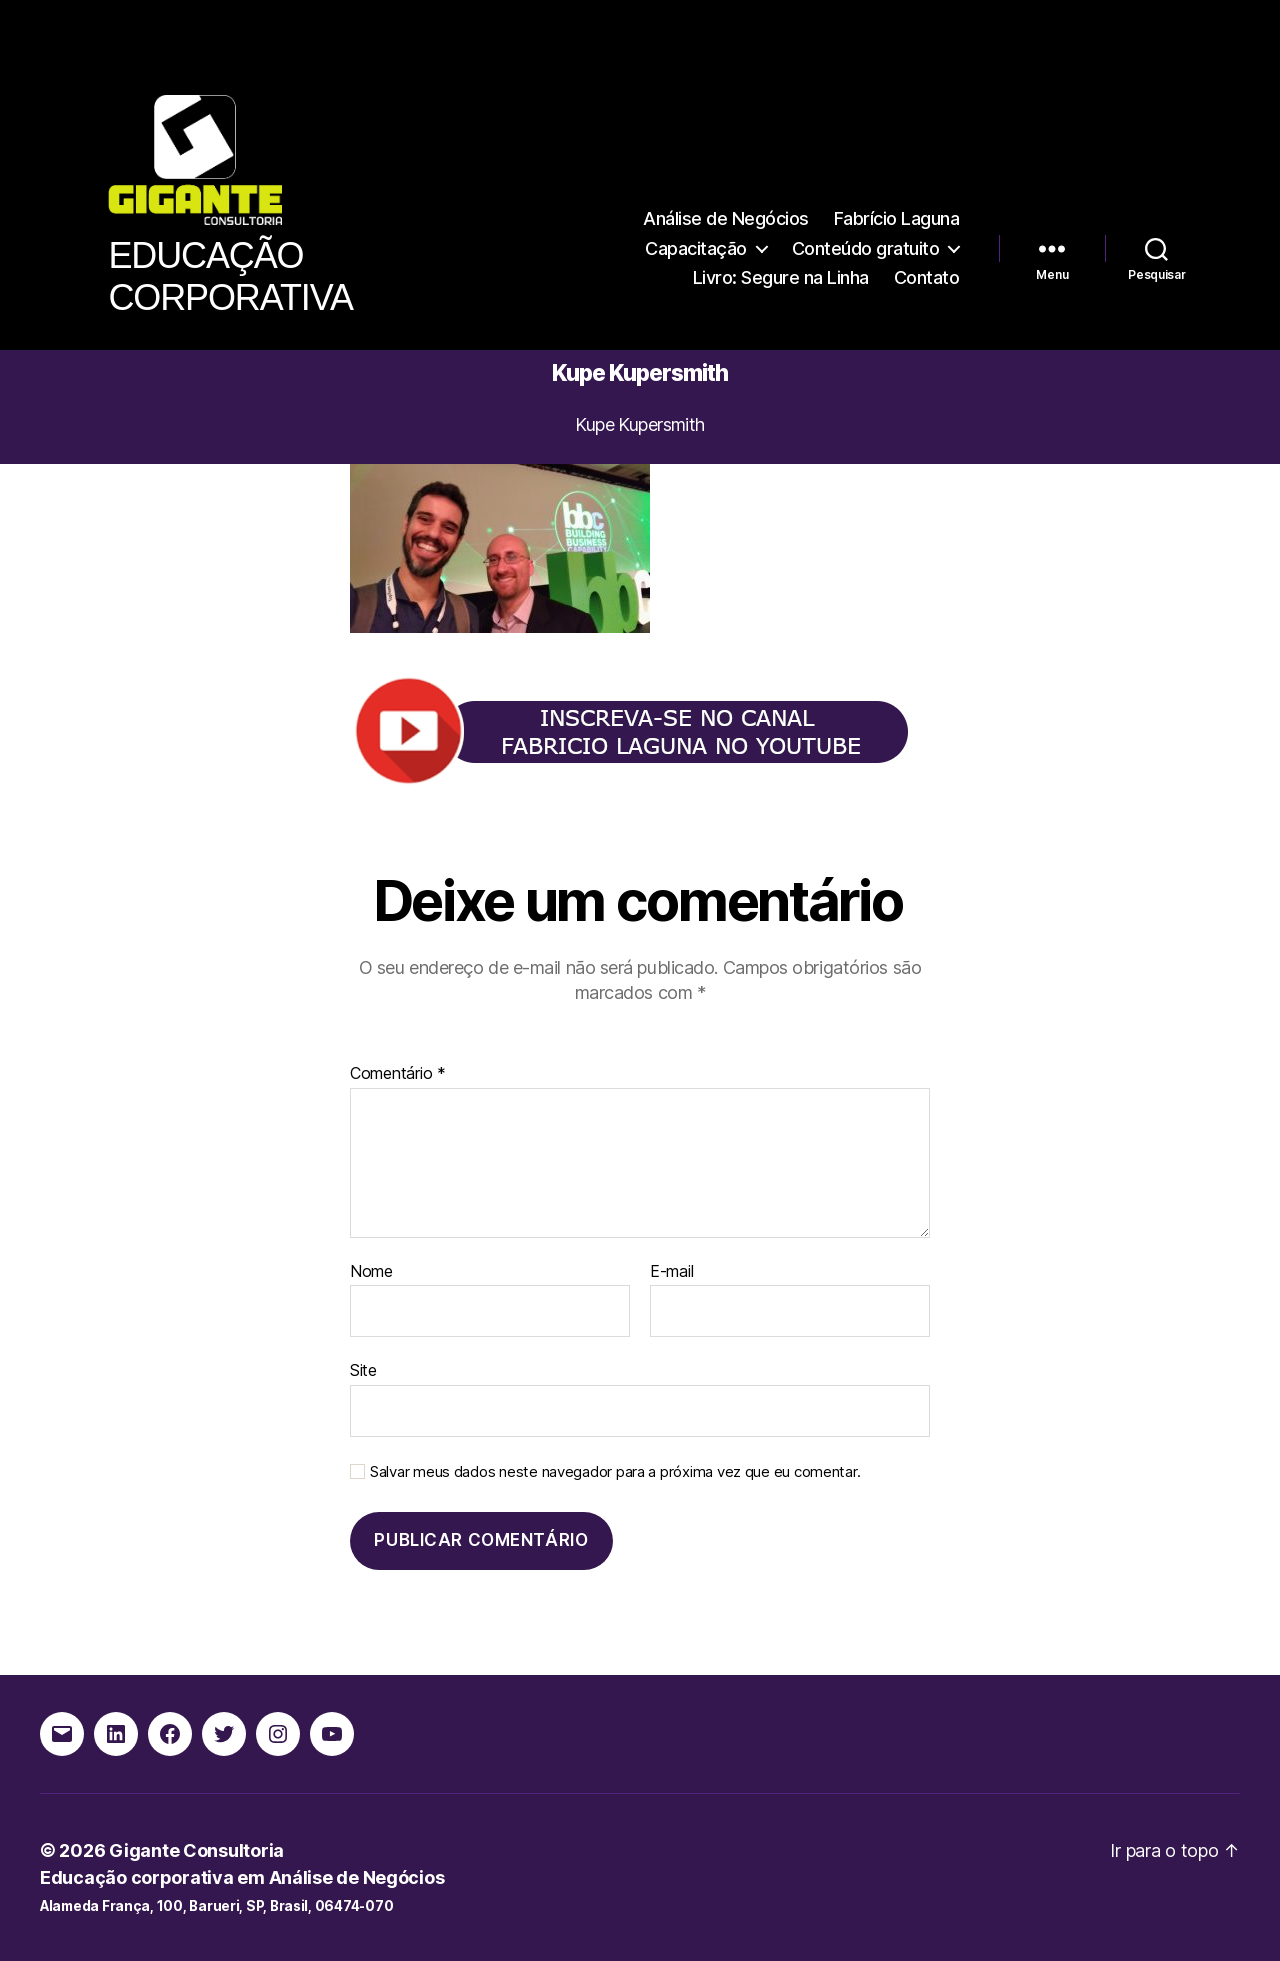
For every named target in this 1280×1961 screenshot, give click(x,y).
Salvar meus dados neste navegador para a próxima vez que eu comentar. (615, 1472)
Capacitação (696, 248)
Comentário (398, 1074)
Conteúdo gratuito (866, 248)
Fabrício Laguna (897, 218)
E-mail (671, 1272)
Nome (371, 1272)
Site (363, 1370)
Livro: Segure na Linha (781, 277)
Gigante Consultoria (196, 1850)
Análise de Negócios (726, 218)
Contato (927, 277)
